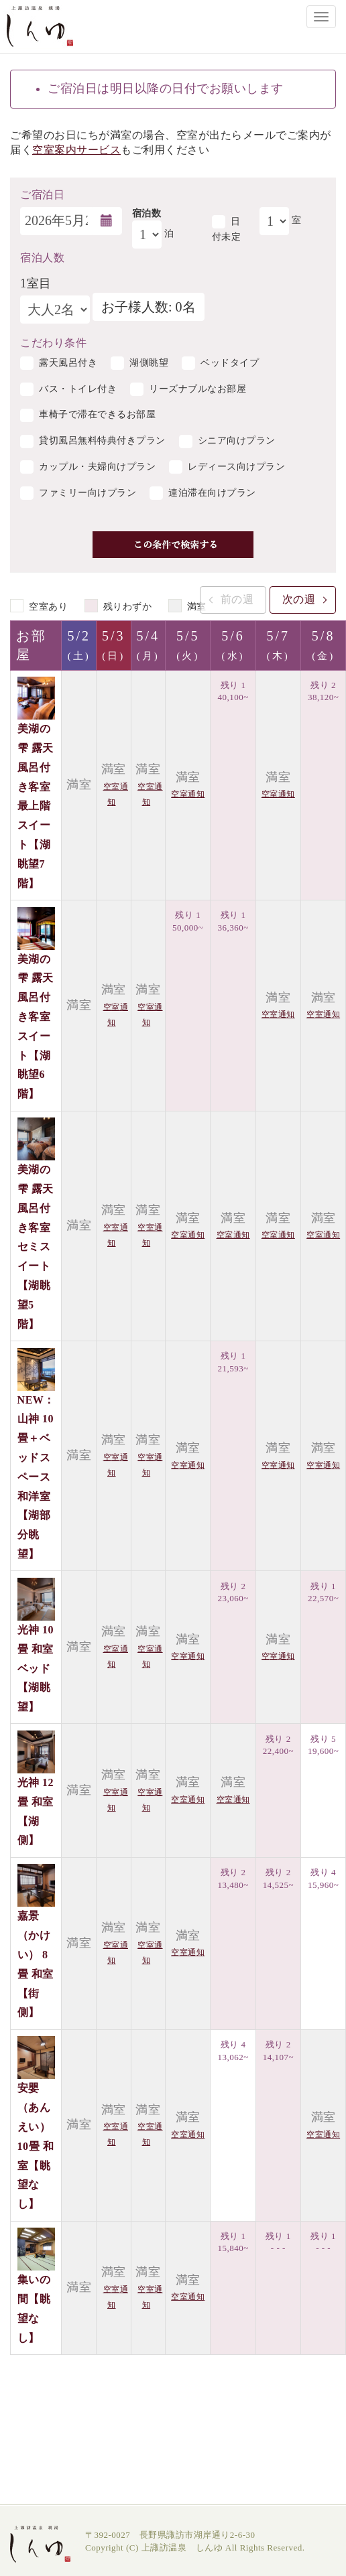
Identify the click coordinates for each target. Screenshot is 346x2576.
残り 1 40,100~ (232, 691)
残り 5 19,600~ (323, 1745)
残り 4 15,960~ (323, 1878)
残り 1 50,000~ (187, 921)
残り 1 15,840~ (232, 2242)
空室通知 (188, 794)
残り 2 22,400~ (278, 1745)
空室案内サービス (76, 149)
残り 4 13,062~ (232, 2050)
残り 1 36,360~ (232, 921)
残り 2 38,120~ (323, 691)
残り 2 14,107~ (278, 2050)
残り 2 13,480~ (232, 1878)
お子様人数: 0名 (148, 306)
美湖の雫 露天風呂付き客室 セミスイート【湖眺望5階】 (35, 1246)
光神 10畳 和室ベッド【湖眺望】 (35, 1668)
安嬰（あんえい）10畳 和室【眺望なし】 (35, 2146)
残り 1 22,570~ (323, 1592)
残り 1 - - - (278, 2242)
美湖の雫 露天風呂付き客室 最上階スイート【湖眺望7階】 (35, 805)
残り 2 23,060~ (232, 1592)
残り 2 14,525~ (278, 1878)
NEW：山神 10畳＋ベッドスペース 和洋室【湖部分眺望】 (36, 1477)
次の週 (299, 599)
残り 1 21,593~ (232, 1362)
